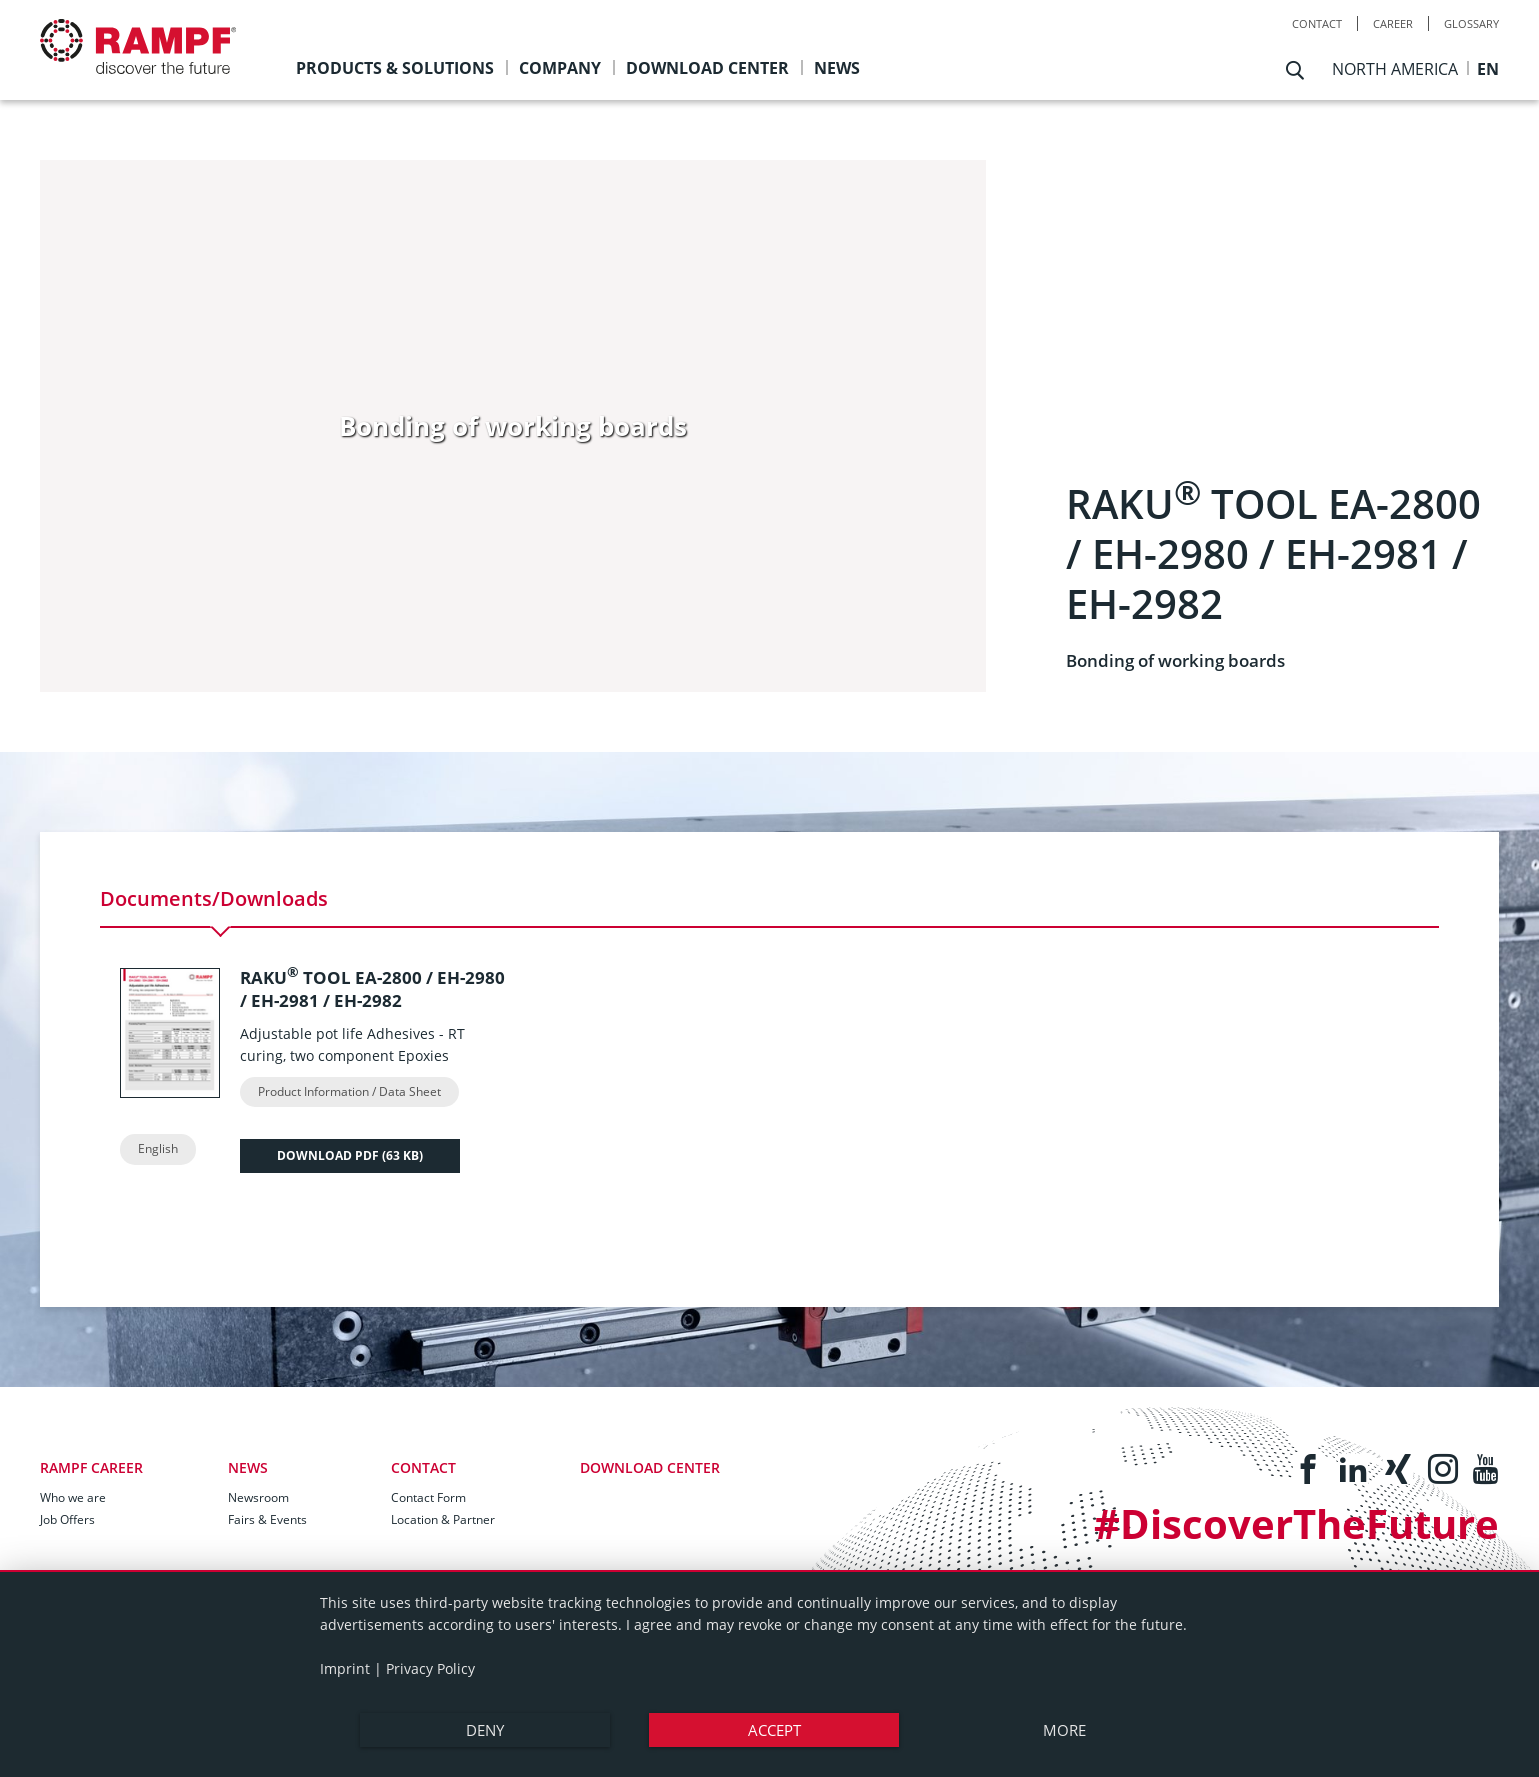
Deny (485, 1730)
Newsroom (258, 1497)
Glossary (1471, 23)
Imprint (345, 1668)
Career (1393, 23)
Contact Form (428, 1497)
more (1064, 1730)
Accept (774, 1730)
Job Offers (67, 1519)
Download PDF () (350, 1155)
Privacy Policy (430, 1668)
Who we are (73, 1497)
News (248, 1467)
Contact (1317, 23)
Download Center (650, 1467)
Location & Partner (443, 1519)
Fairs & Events (267, 1519)
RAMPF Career (91, 1467)
